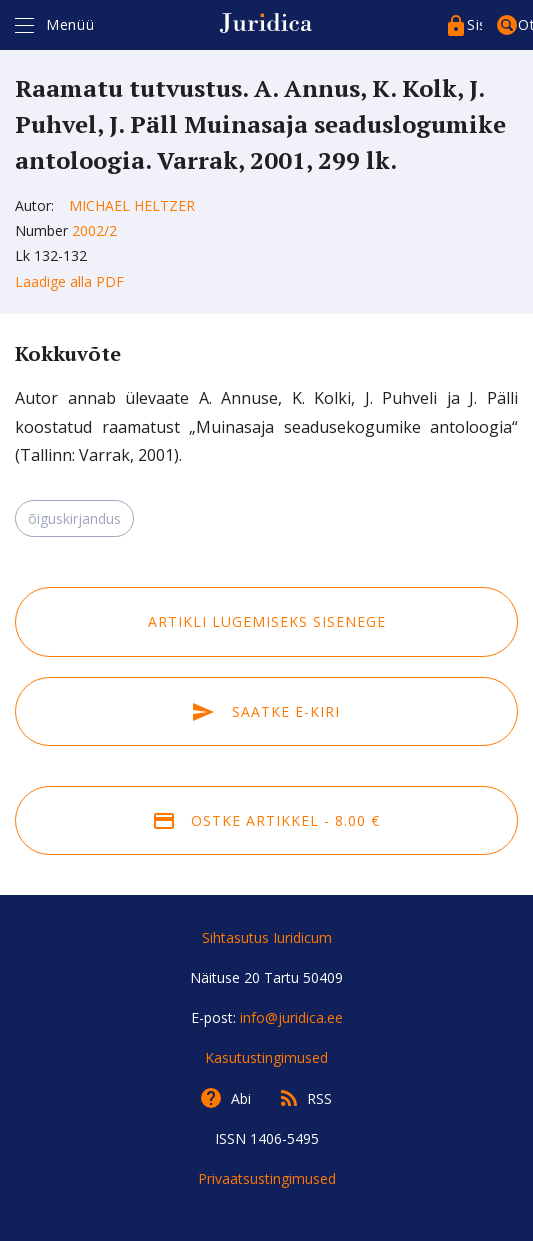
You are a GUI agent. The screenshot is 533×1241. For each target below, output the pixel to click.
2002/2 (94, 230)
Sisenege (474, 24)
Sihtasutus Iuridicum (267, 937)
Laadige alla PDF (69, 281)
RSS (319, 1098)
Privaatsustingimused (267, 1178)
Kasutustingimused (266, 1057)
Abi (241, 1098)
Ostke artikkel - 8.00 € (267, 820)
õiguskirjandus (74, 518)
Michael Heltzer (132, 205)
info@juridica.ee (291, 1017)
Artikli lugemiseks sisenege (267, 621)
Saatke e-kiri (266, 711)
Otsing (525, 24)
